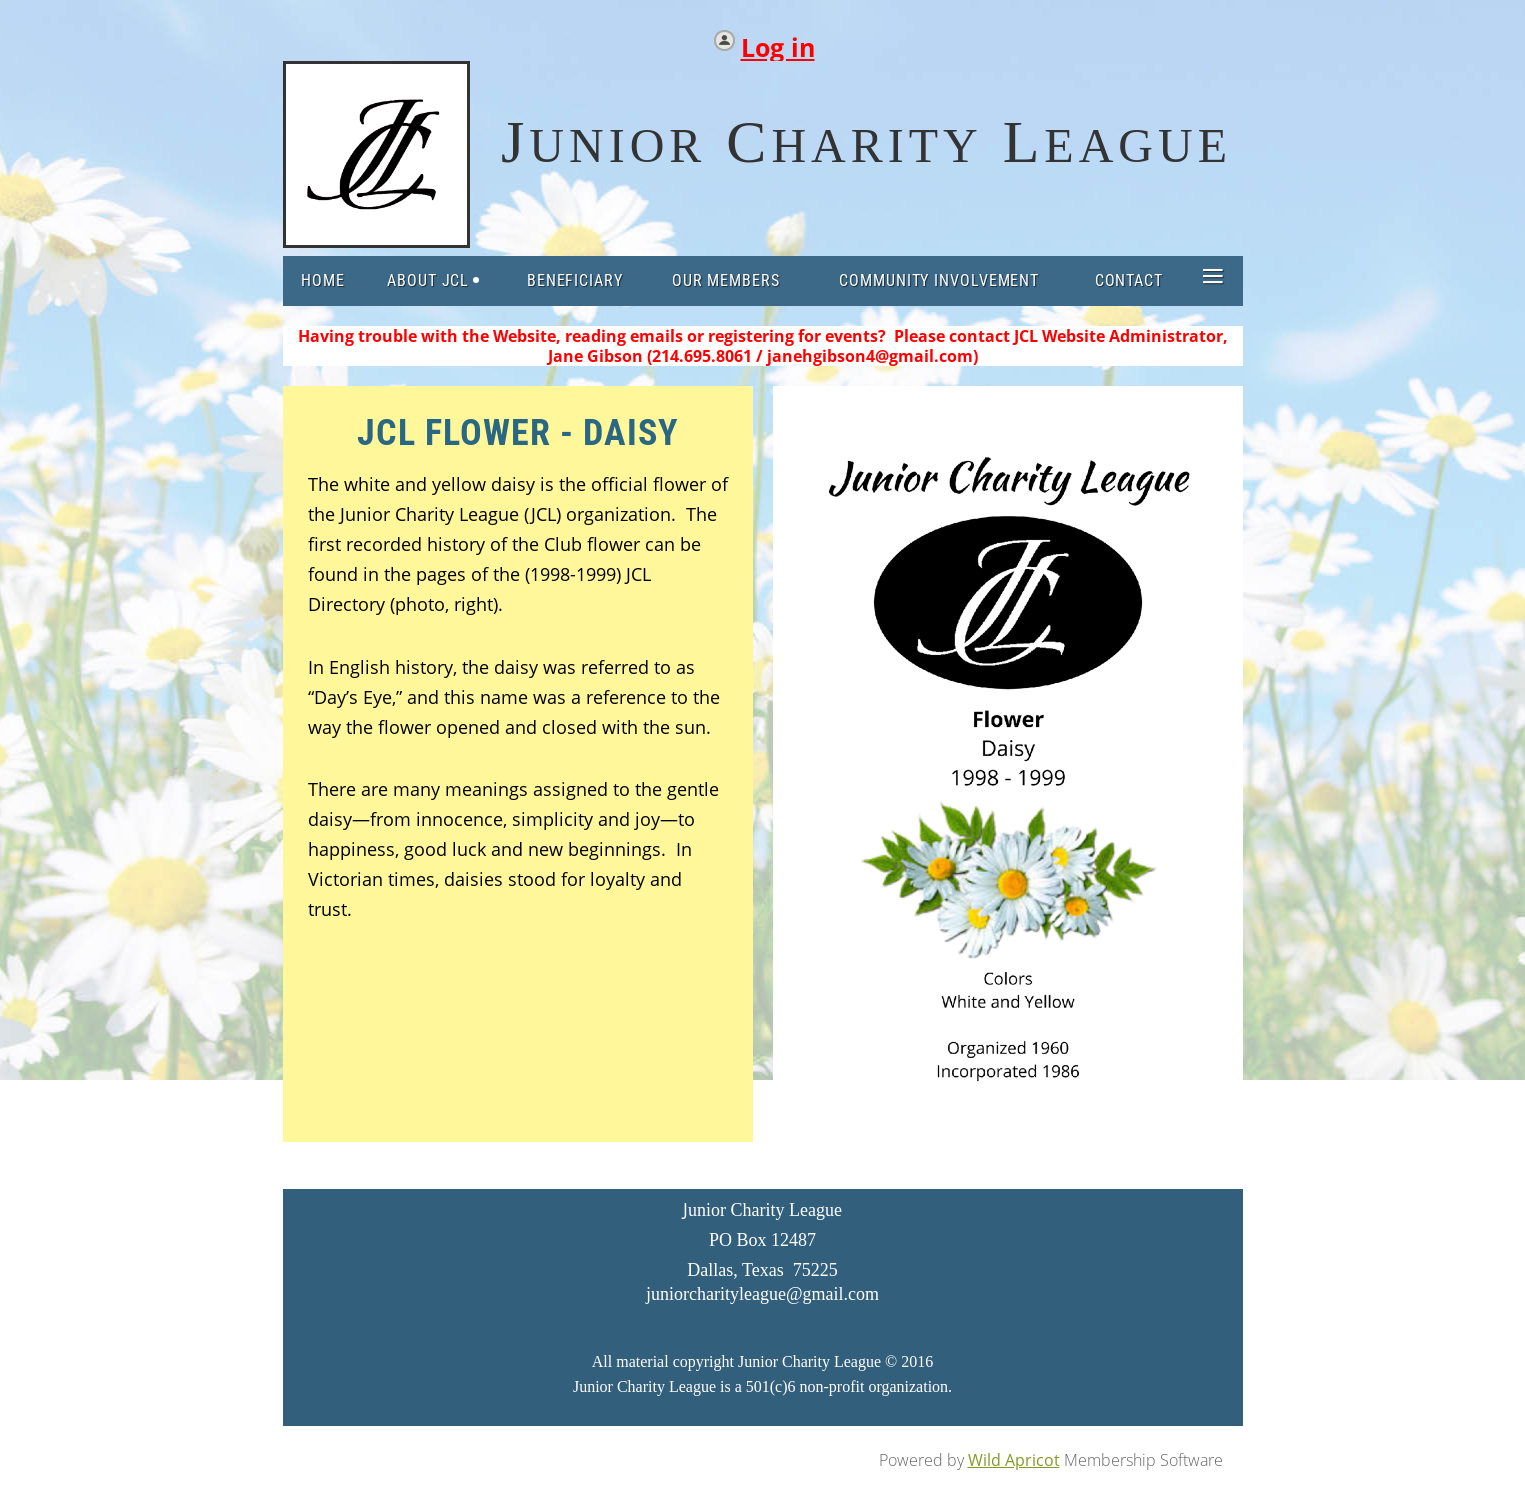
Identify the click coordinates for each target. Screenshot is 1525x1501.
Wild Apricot (1014, 1460)
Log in (778, 42)
